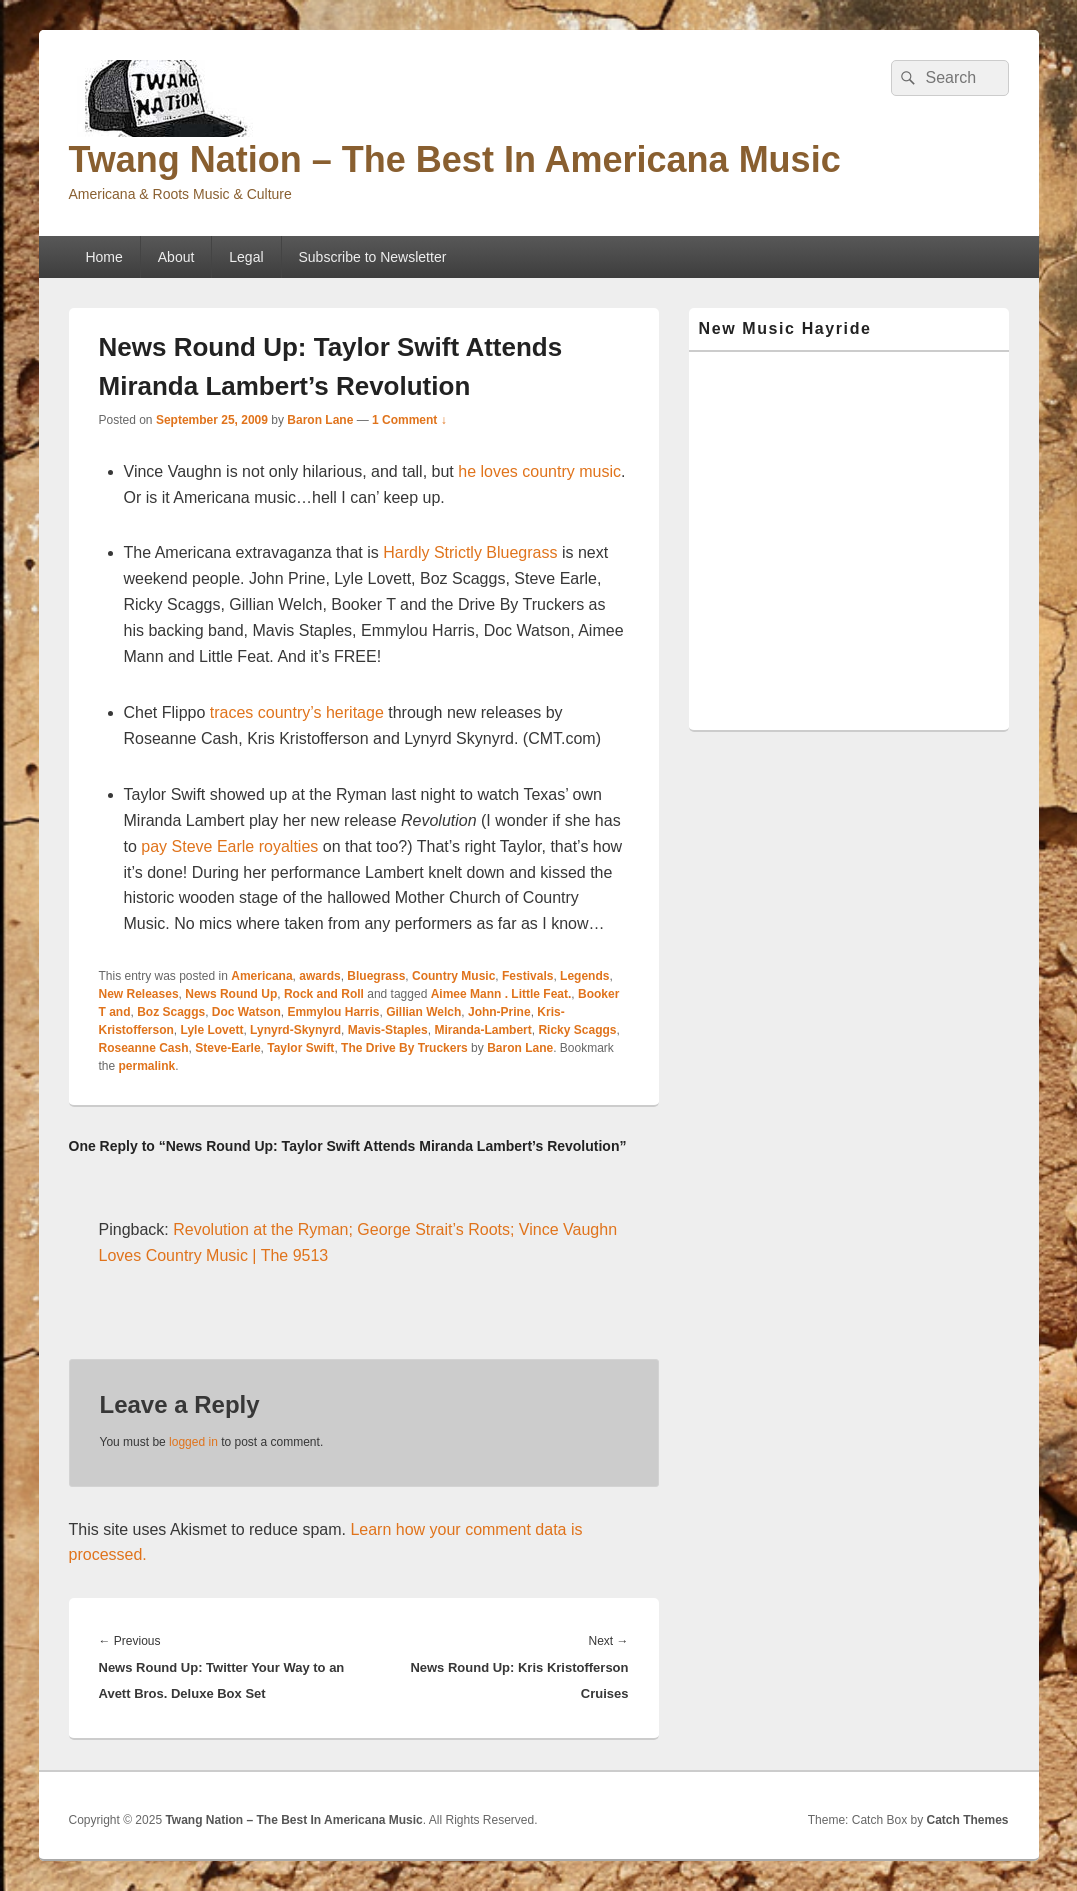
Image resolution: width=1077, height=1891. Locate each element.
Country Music (453, 976)
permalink (147, 1066)
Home (103, 257)
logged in (193, 1442)
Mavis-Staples (388, 1030)
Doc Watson (246, 1012)
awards (319, 976)
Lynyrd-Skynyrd (295, 1030)
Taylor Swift (300, 1048)
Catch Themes (967, 1820)
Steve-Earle (227, 1048)
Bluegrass (376, 976)
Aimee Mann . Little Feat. (501, 994)
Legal (246, 257)
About (176, 257)
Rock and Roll (324, 994)
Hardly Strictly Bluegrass (470, 552)
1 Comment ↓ (409, 420)
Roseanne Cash (144, 1048)
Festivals (527, 976)
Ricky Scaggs (577, 1030)
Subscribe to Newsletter (373, 257)
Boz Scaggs (171, 1012)
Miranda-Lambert (482, 1030)
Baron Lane (320, 420)
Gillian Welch (423, 1012)
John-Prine (499, 1012)
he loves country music (539, 471)
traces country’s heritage (297, 712)
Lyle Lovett (212, 1030)
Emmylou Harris (333, 1012)
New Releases (139, 994)
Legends (584, 976)
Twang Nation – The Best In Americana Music (455, 159)
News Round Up (231, 994)
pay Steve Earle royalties (229, 846)
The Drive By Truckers (404, 1048)
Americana (261, 976)
